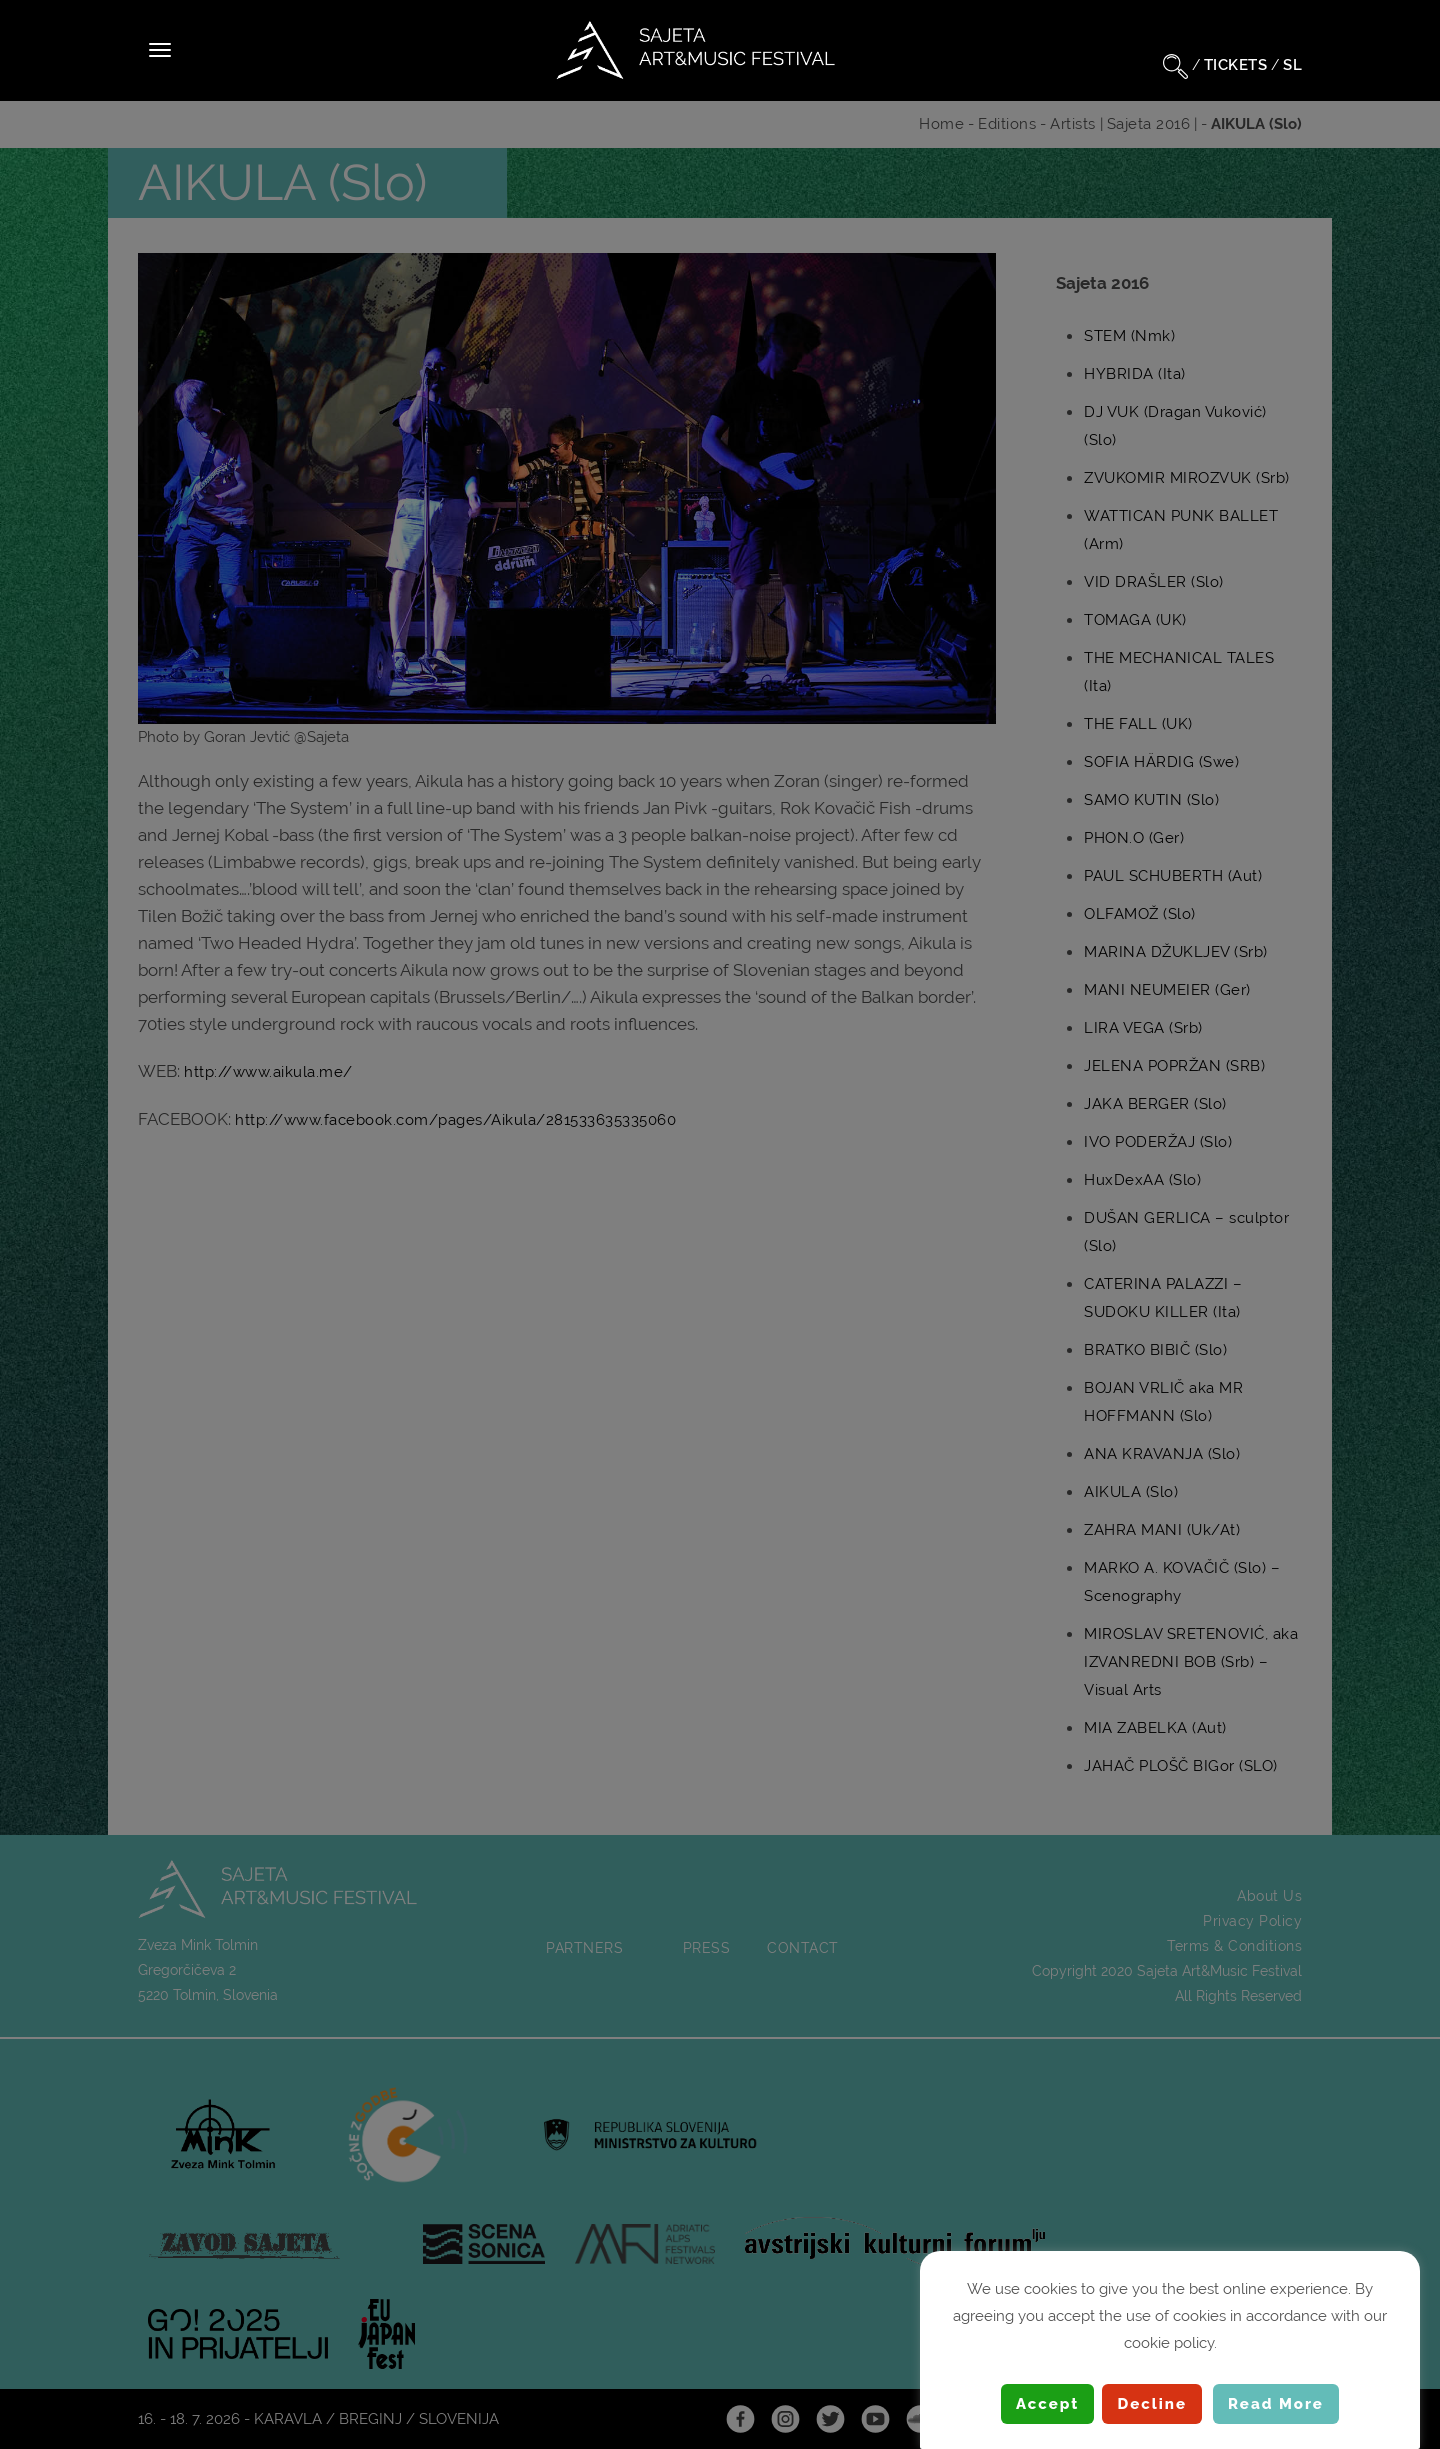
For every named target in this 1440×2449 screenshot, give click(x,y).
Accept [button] (1047, 2404)
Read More (1276, 2404)
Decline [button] (1152, 2404)
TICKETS (1236, 65)
